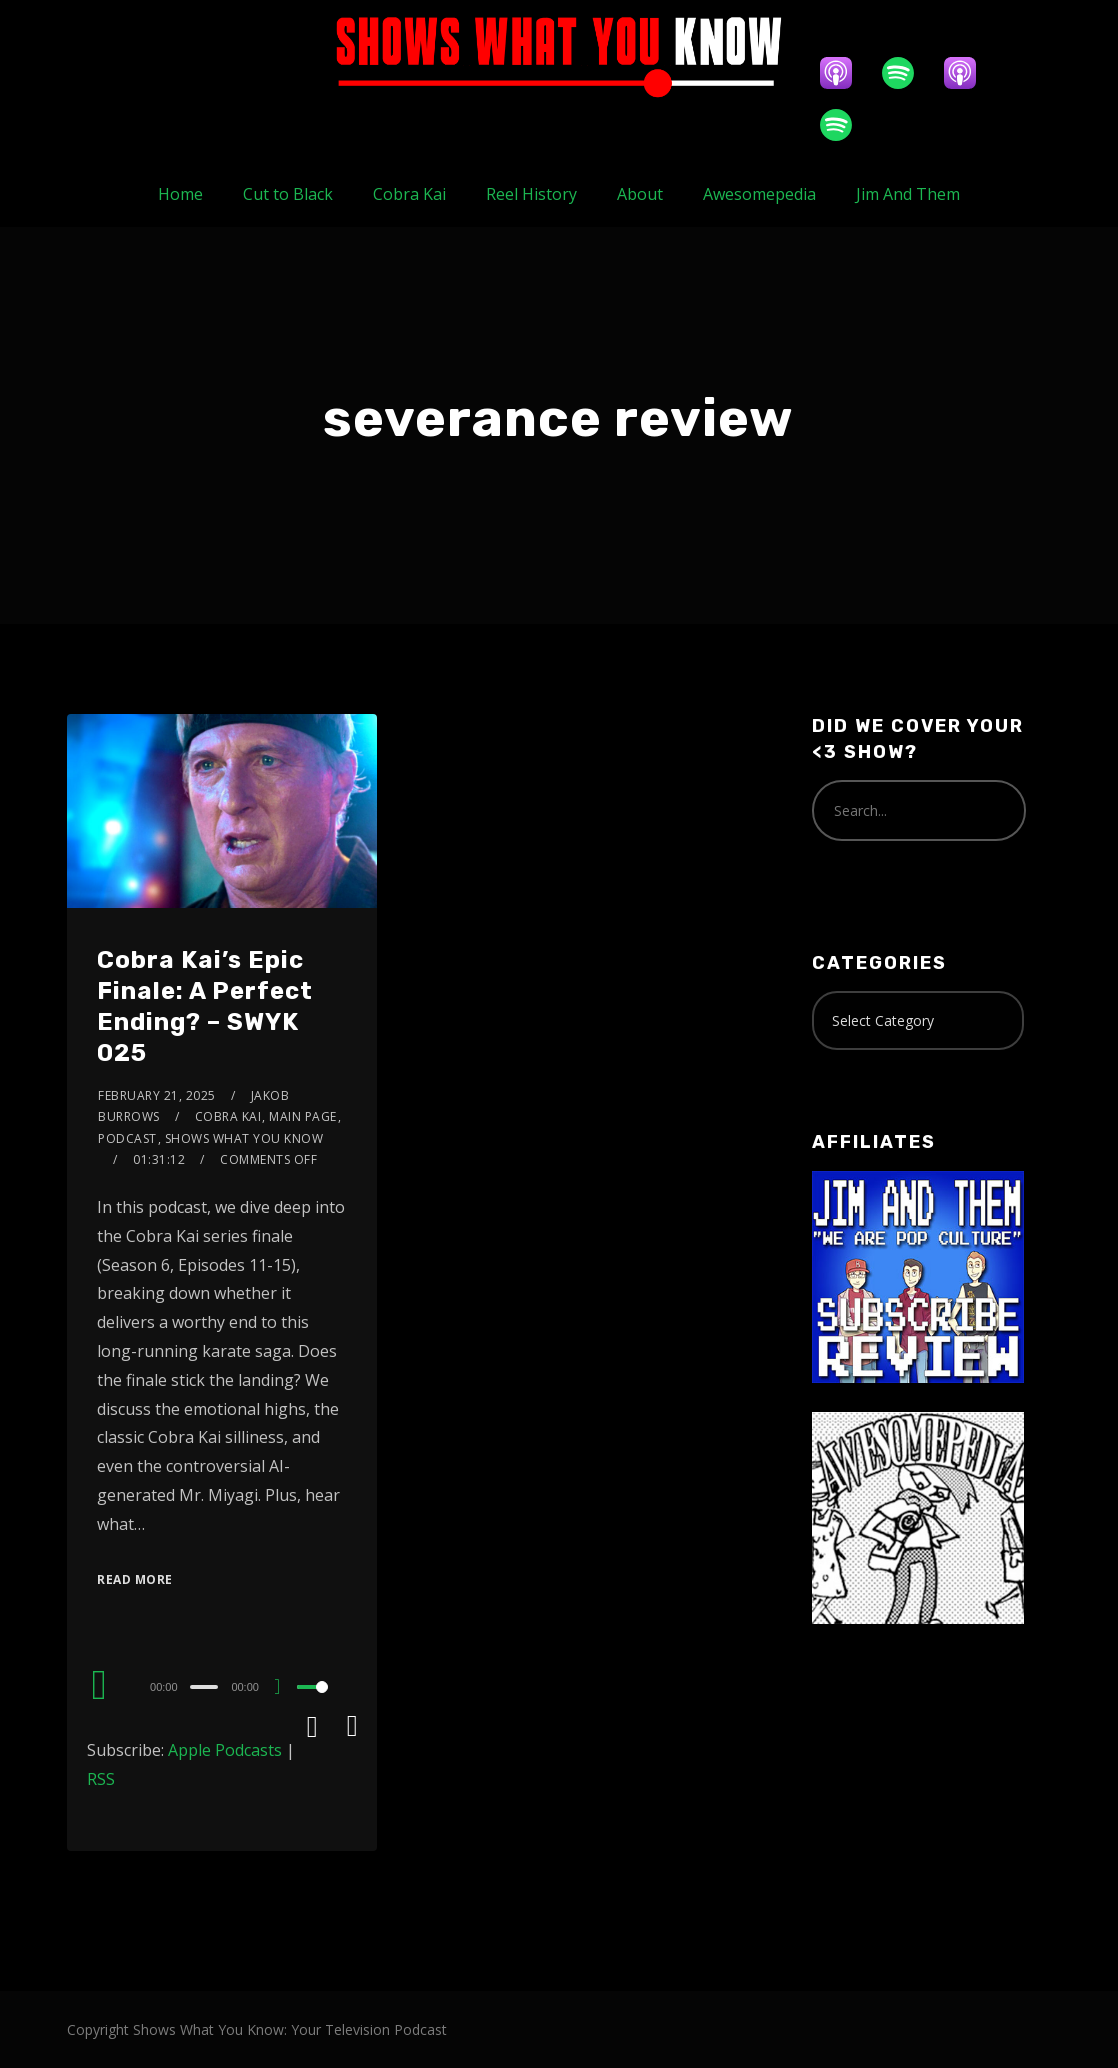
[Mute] (285, 1689)
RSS (101, 1779)
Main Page (303, 1116)
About (640, 194)
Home (180, 194)
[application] (222, 1686)
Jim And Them (908, 194)
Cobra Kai (409, 194)
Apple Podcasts (225, 1750)
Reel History (531, 194)
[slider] (204, 1687)
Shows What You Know (244, 1138)
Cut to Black (288, 194)
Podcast (127, 1138)
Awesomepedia (759, 194)
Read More (135, 1579)
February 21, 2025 (157, 1095)
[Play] (99, 1684)
